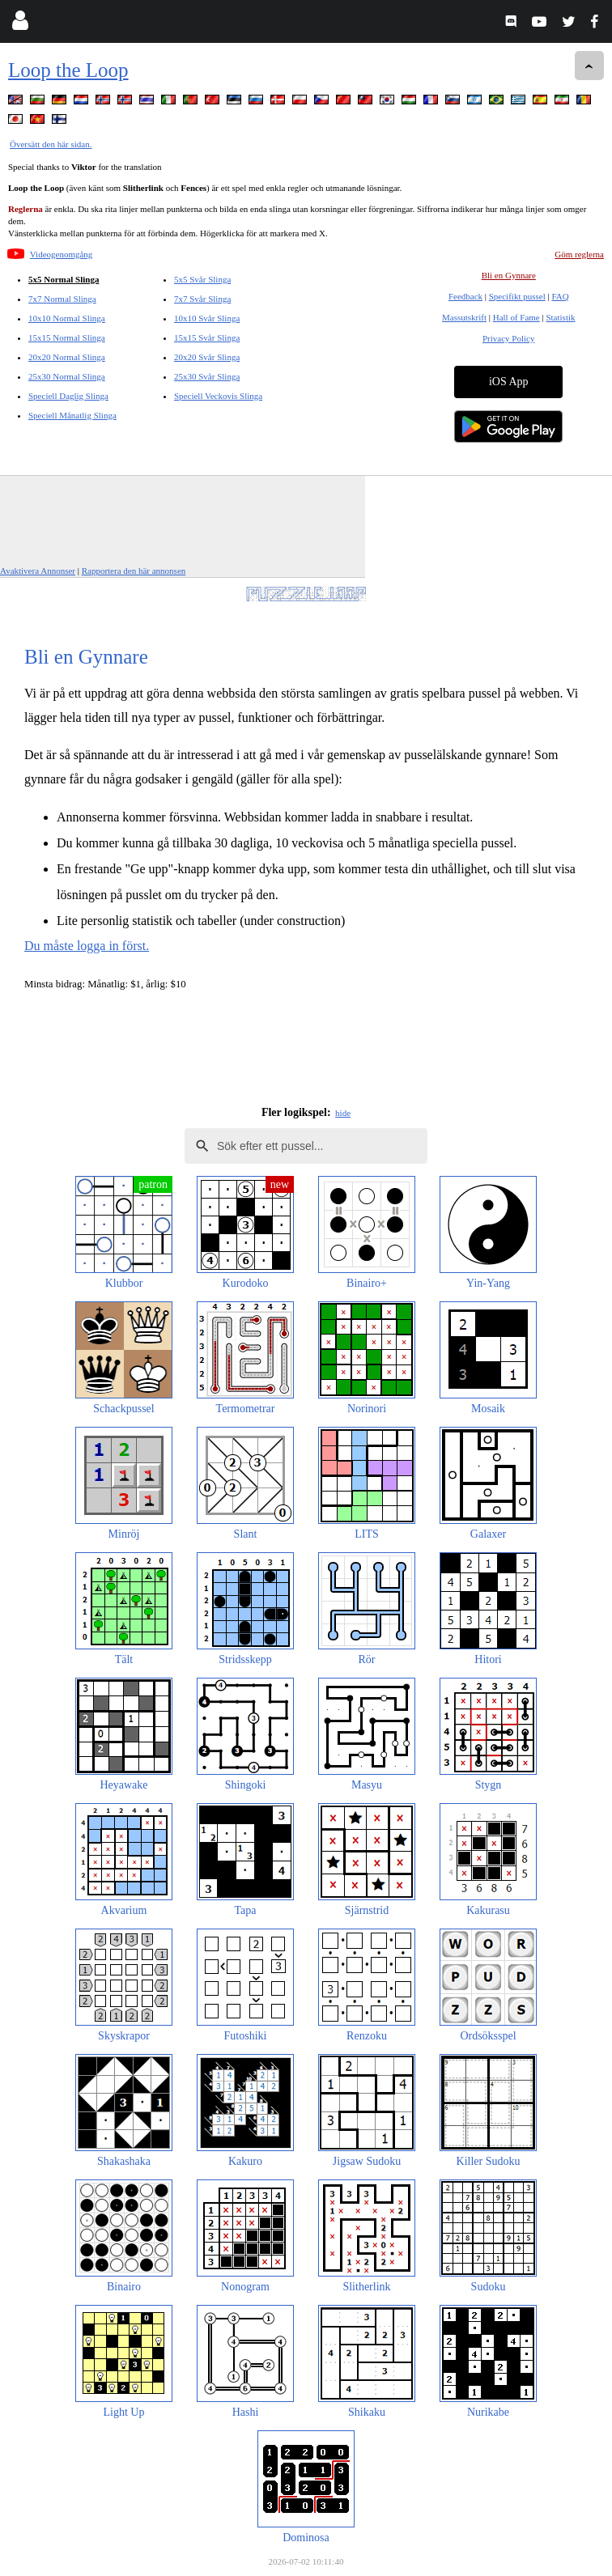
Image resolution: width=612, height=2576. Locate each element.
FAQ (559, 296)
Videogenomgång (61, 254)
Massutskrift (464, 317)
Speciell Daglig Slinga (68, 396)
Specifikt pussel (517, 296)
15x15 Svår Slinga (207, 337)
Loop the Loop (68, 70)
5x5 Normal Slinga (63, 279)
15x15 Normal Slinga (66, 337)
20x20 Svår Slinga (207, 357)
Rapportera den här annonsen (134, 570)
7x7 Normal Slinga (62, 298)
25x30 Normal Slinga (66, 376)
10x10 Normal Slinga (66, 318)
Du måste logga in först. (86, 946)
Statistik (560, 317)
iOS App (509, 382)
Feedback (465, 296)
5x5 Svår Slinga (202, 279)
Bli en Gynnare (509, 275)
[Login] (20, 23)
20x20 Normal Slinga (66, 357)
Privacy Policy (508, 338)
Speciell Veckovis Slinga (218, 396)
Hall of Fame (516, 317)
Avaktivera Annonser (37, 570)
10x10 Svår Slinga (207, 318)
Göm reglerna (579, 254)
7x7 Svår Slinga (202, 298)
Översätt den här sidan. (50, 144)
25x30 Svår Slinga (207, 376)
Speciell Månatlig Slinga (72, 415)
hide (343, 1113)
